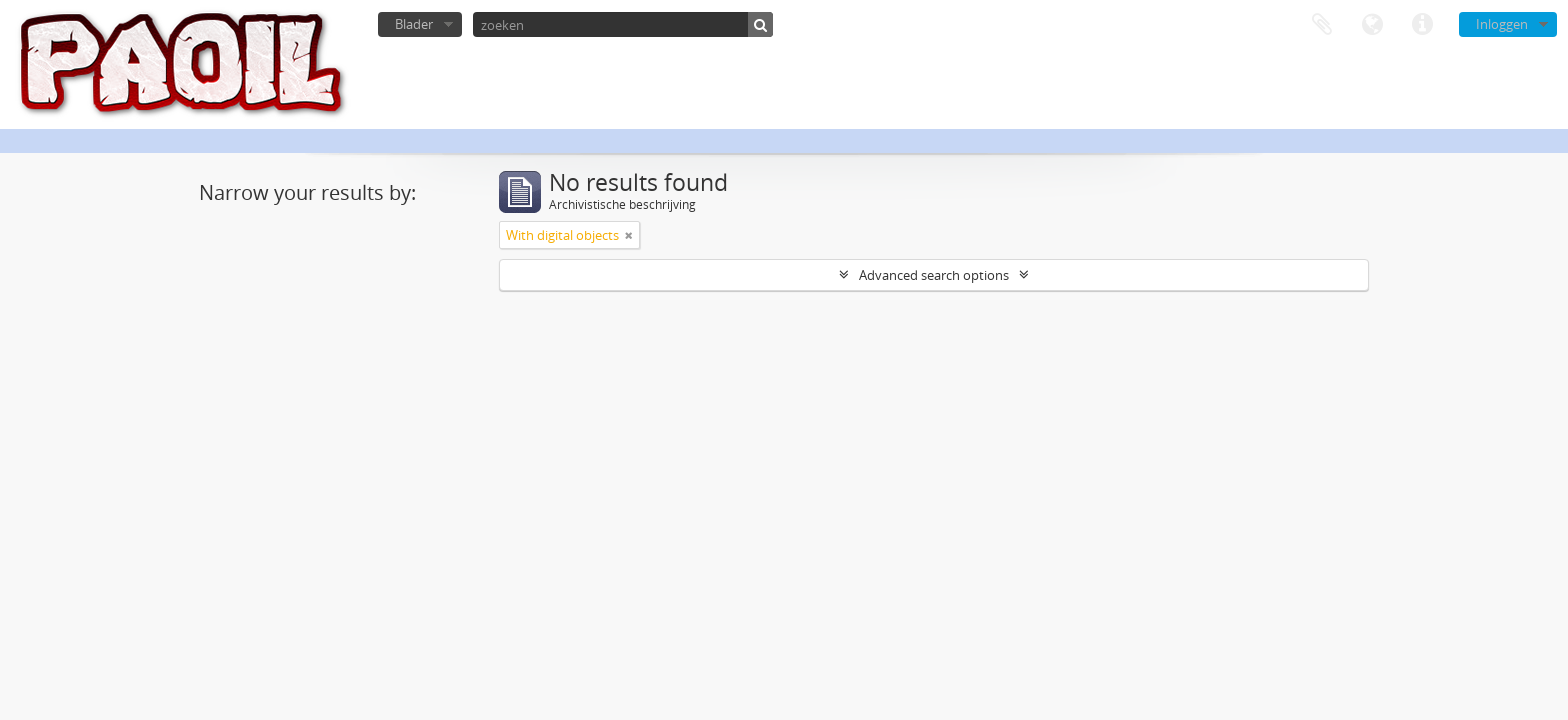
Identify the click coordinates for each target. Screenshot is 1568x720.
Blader (414, 24)
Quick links (1422, 25)
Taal (1372, 25)
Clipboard (1322, 25)
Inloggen (1502, 24)
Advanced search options (934, 275)
